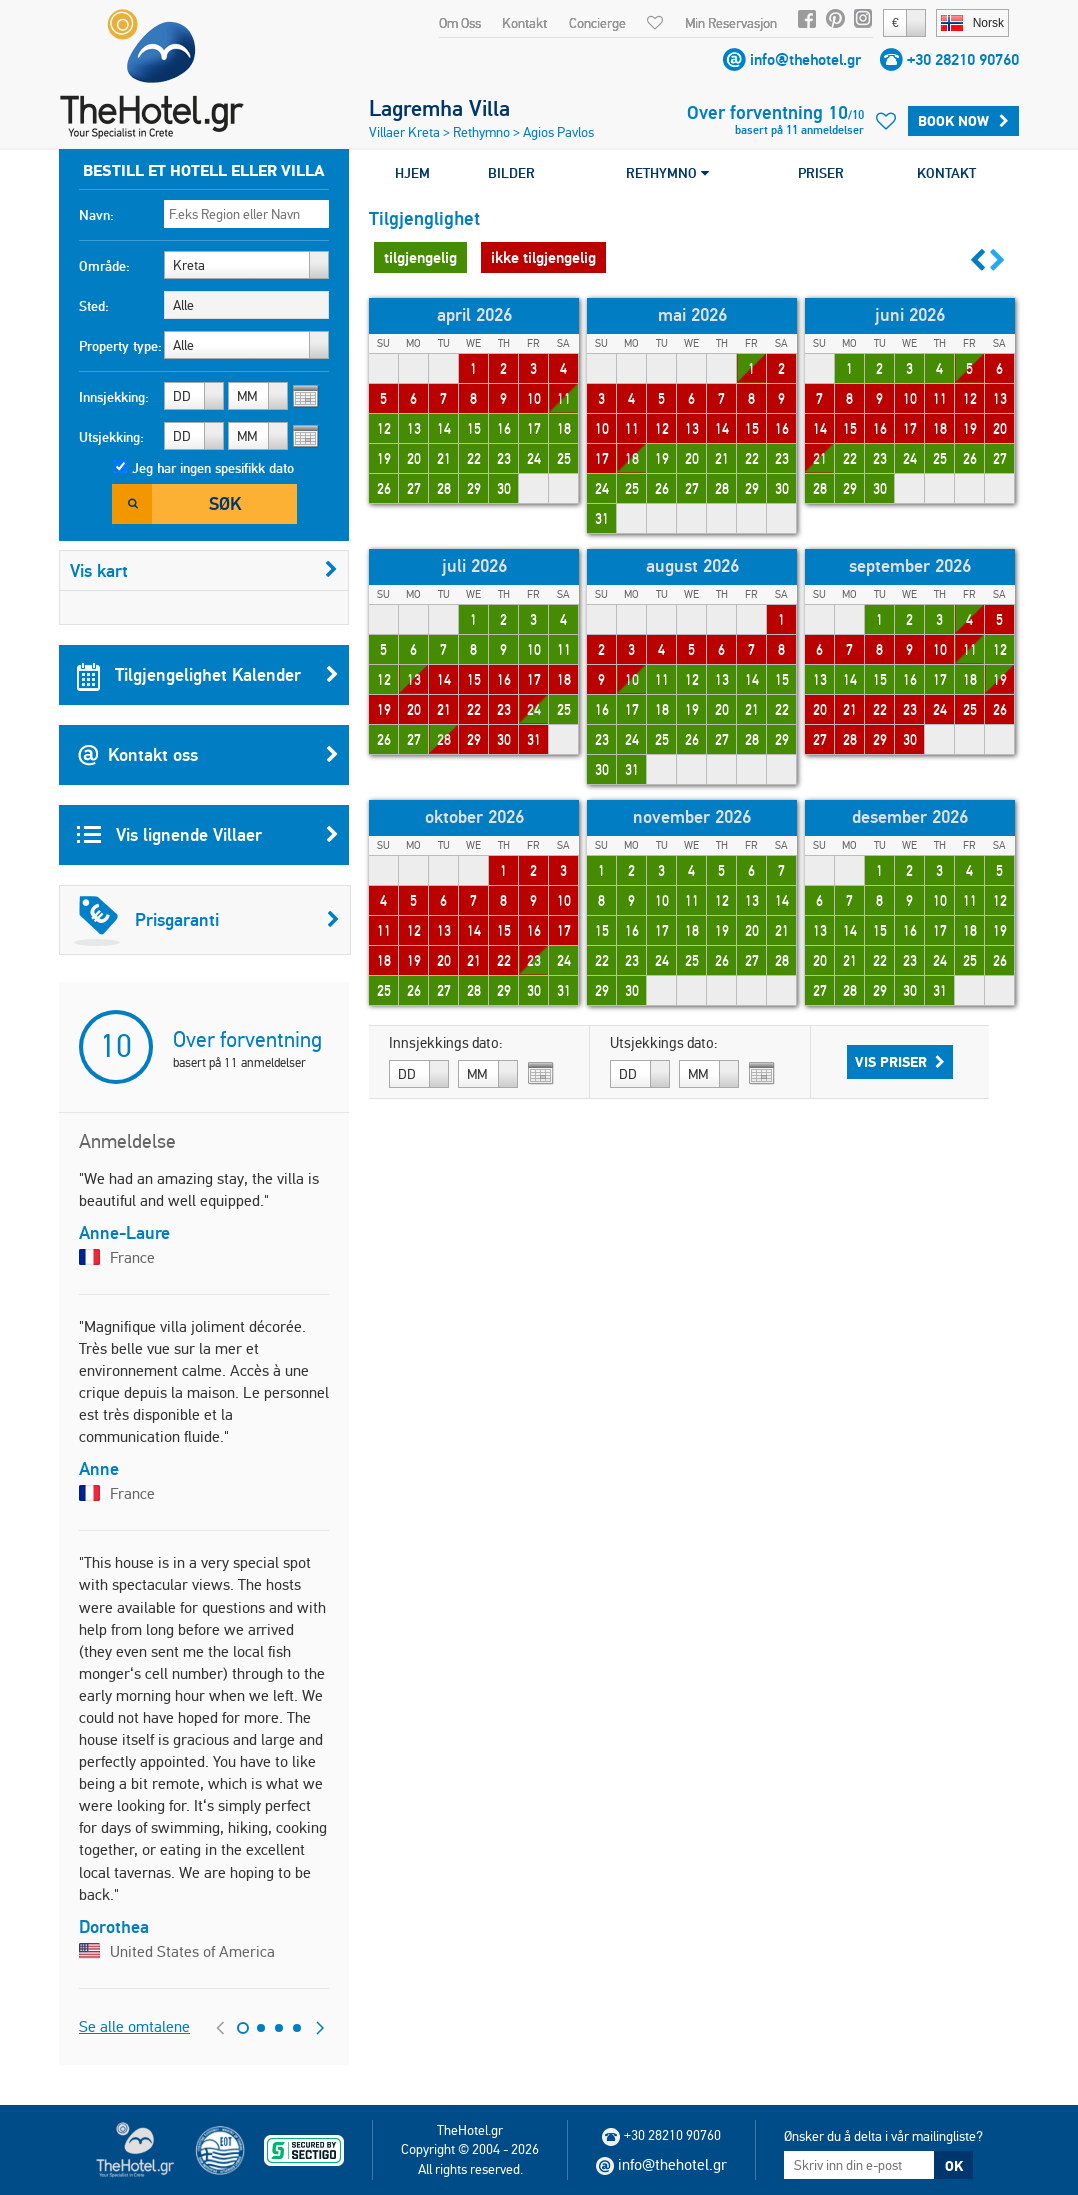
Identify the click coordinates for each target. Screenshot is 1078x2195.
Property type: (120, 346)
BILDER (511, 173)
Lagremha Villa (439, 108)
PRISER (821, 173)
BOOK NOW (963, 121)
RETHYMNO (667, 173)
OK (954, 2166)
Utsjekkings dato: (664, 1043)
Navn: (96, 215)
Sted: (94, 306)
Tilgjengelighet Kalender (208, 675)
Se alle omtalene (134, 2026)
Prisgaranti (207, 920)
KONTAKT (946, 173)
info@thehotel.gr (805, 59)
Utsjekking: (111, 437)
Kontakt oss (208, 755)
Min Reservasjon (731, 23)
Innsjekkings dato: (446, 1043)
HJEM (412, 173)
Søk (225, 503)
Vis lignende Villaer (208, 835)
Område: (104, 266)
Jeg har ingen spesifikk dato (213, 468)
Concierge (597, 23)
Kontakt (524, 23)
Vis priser (900, 1062)
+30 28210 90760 (963, 59)
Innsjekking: (114, 397)
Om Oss (460, 23)
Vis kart (204, 570)
